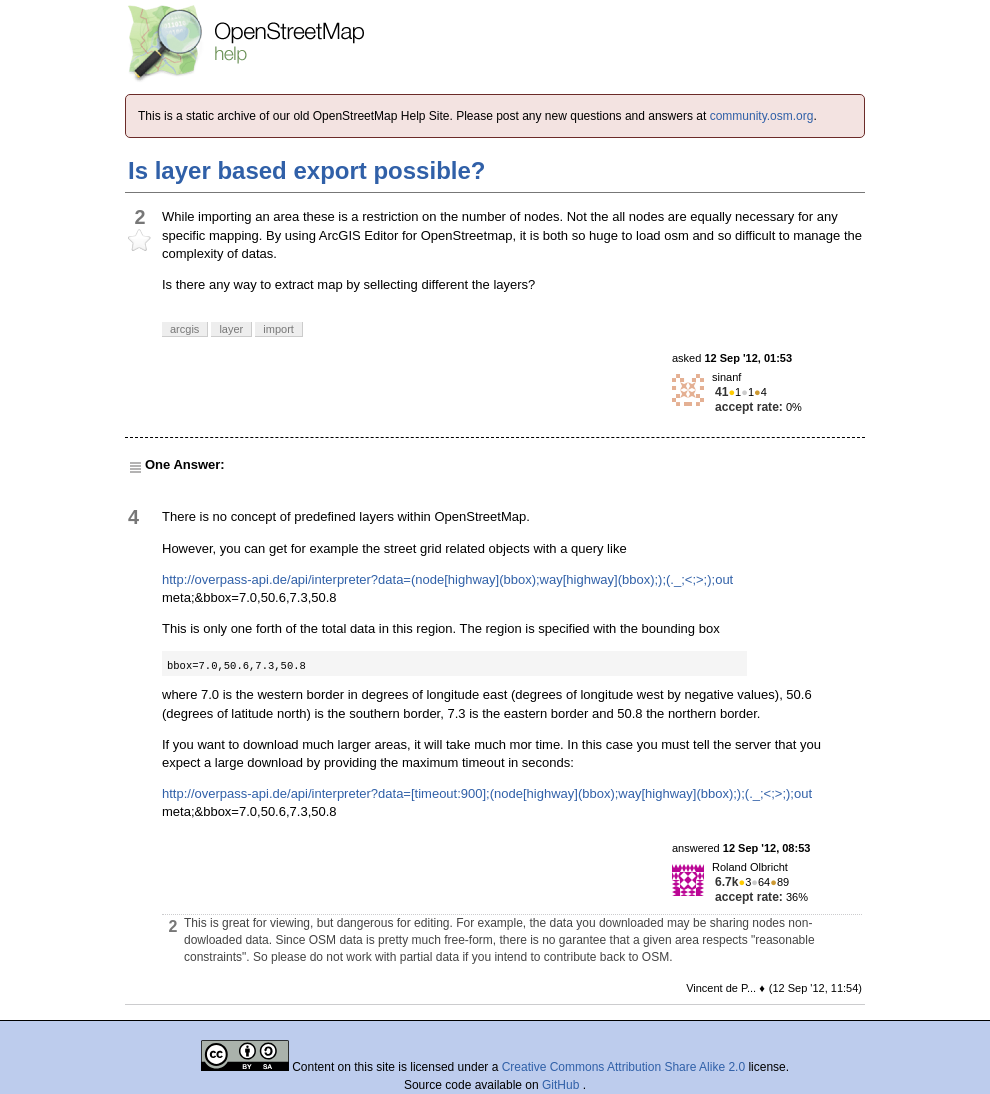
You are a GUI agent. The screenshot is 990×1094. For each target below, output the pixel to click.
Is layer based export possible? (306, 170)
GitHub (562, 1085)
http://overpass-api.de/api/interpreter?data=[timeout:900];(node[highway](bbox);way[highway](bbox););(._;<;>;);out (487, 793)
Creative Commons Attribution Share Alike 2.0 (623, 1067)
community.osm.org (762, 116)
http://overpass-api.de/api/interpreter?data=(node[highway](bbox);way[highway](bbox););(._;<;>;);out (447, 579)
